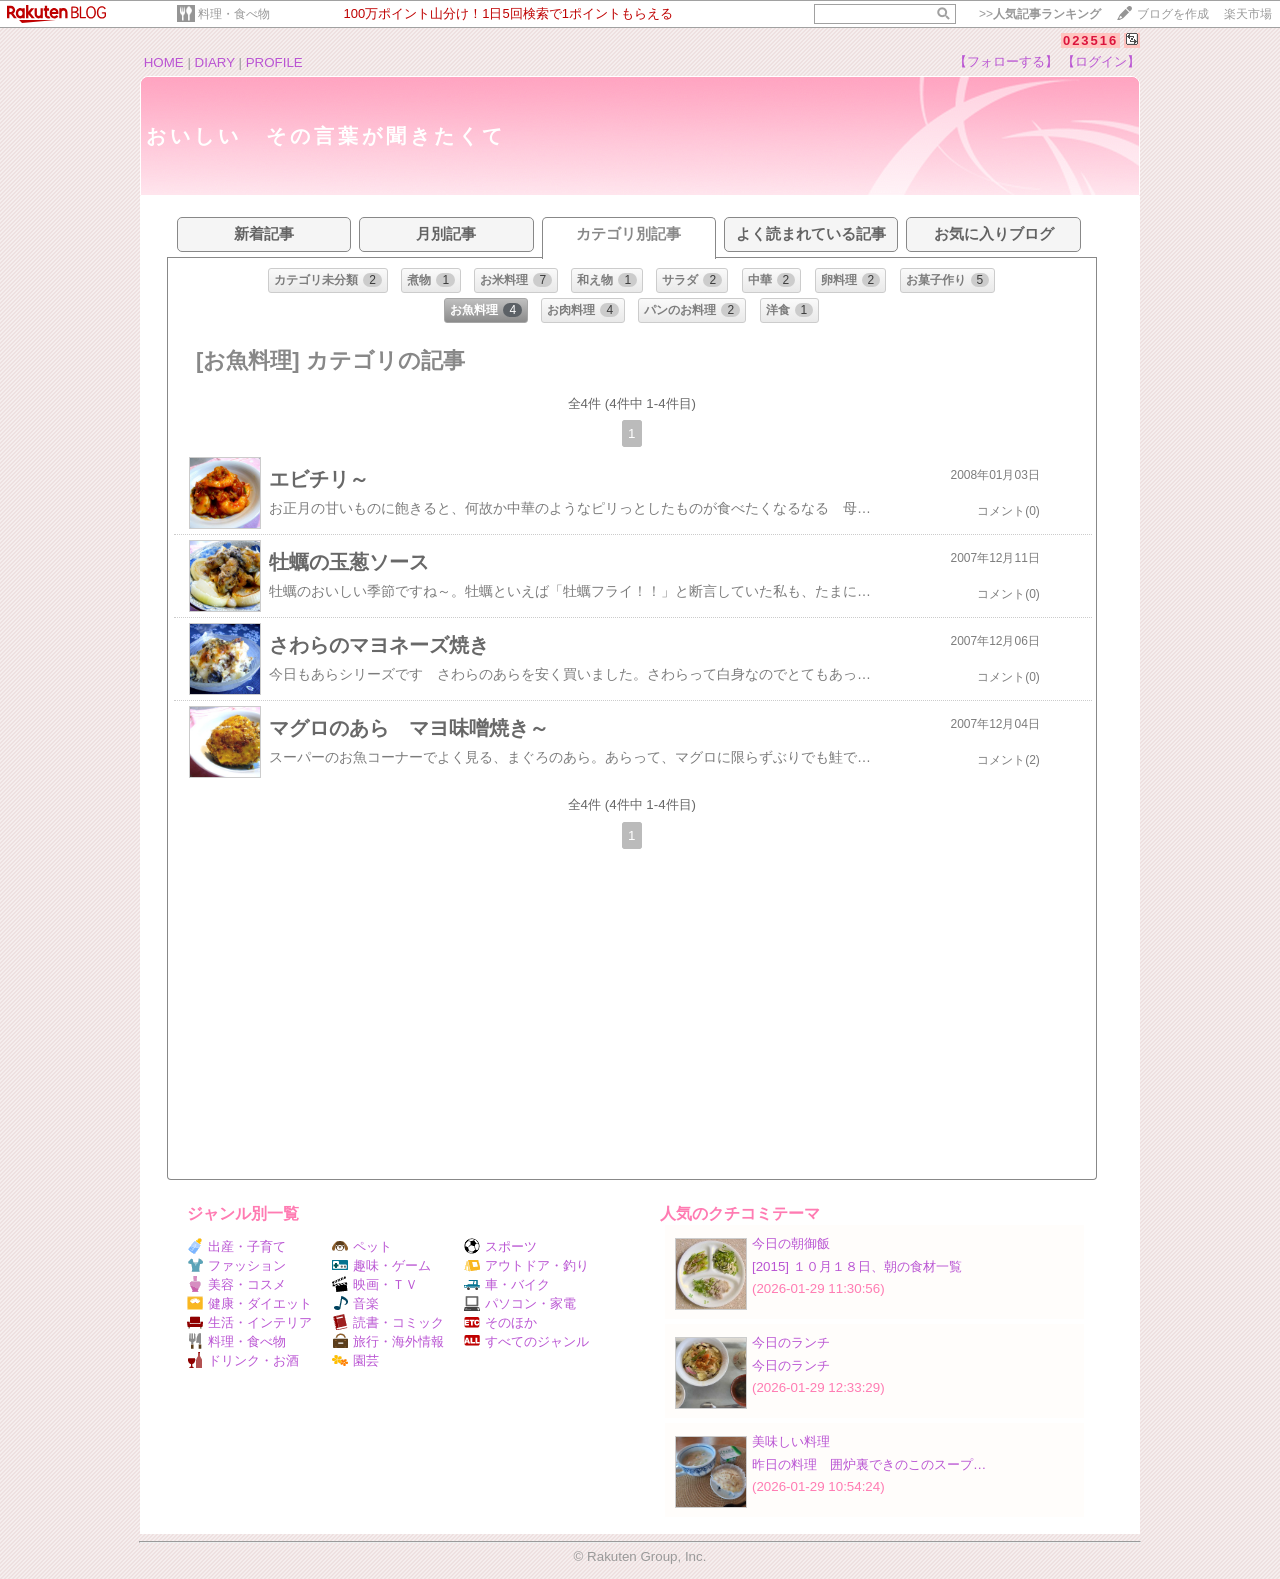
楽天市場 (1248, 14)
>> (1040, 14)
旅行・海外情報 (388, 1341)
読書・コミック (388, 1322)
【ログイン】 (1101, 61)
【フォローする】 (1006, 61)
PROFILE (274, 62)
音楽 (355, 1303)
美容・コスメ (236, 1284)
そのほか (500, 1322)
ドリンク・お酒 (243, 1360)
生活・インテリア (249, 1322)
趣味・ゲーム (381, 1265)
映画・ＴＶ (375, 1284)
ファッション (236, 1265)
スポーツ (500, 1246)
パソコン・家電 (520, 1303)
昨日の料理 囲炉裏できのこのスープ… (869, 1464)
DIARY (215, 62)
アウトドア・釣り (526, 1265)
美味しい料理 (791, 1441)
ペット (362, 1246)
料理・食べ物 (234, 14)
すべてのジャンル (526, 1341)
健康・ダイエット (249, 1303)
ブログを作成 (1173, 14)
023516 (1090, 40)
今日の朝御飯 (791, 1243)
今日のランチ (791, 1342)
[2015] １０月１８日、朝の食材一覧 (857, 1266)
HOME (164, 62)
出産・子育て (236, 1246)
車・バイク (507, 1284)
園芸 (355, 1360)
